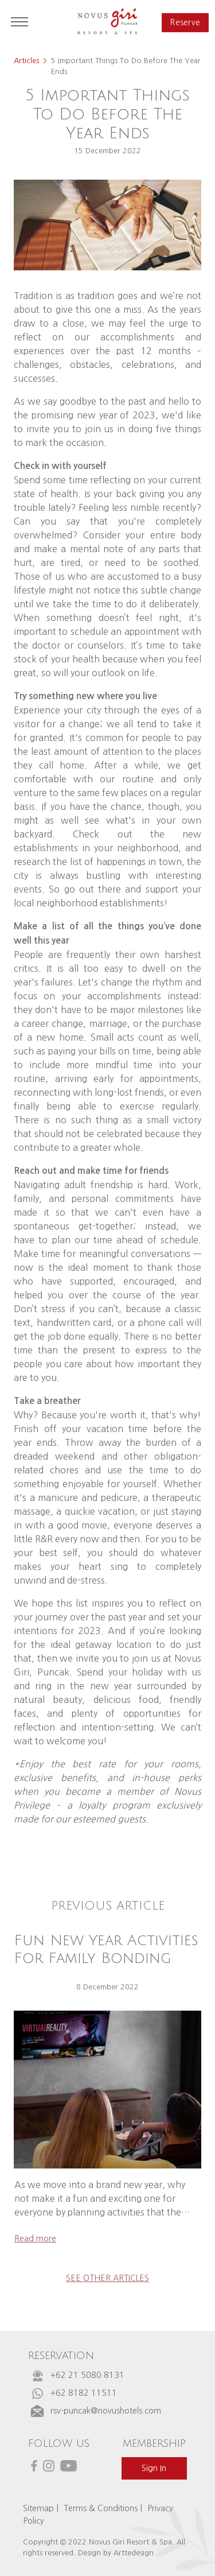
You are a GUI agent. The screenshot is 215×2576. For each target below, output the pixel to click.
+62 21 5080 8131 (87, 2375)
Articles (26, 60)
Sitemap (38, 2508)
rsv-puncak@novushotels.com (105, 2411)
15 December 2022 (107, 150)
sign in (154, 2468)
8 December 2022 (107, 1987)
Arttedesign (134, 2552)
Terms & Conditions (101, 2508)
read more (35, 2238)
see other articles (107, 2278)
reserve (185, 22)
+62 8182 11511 (83, 2393)
